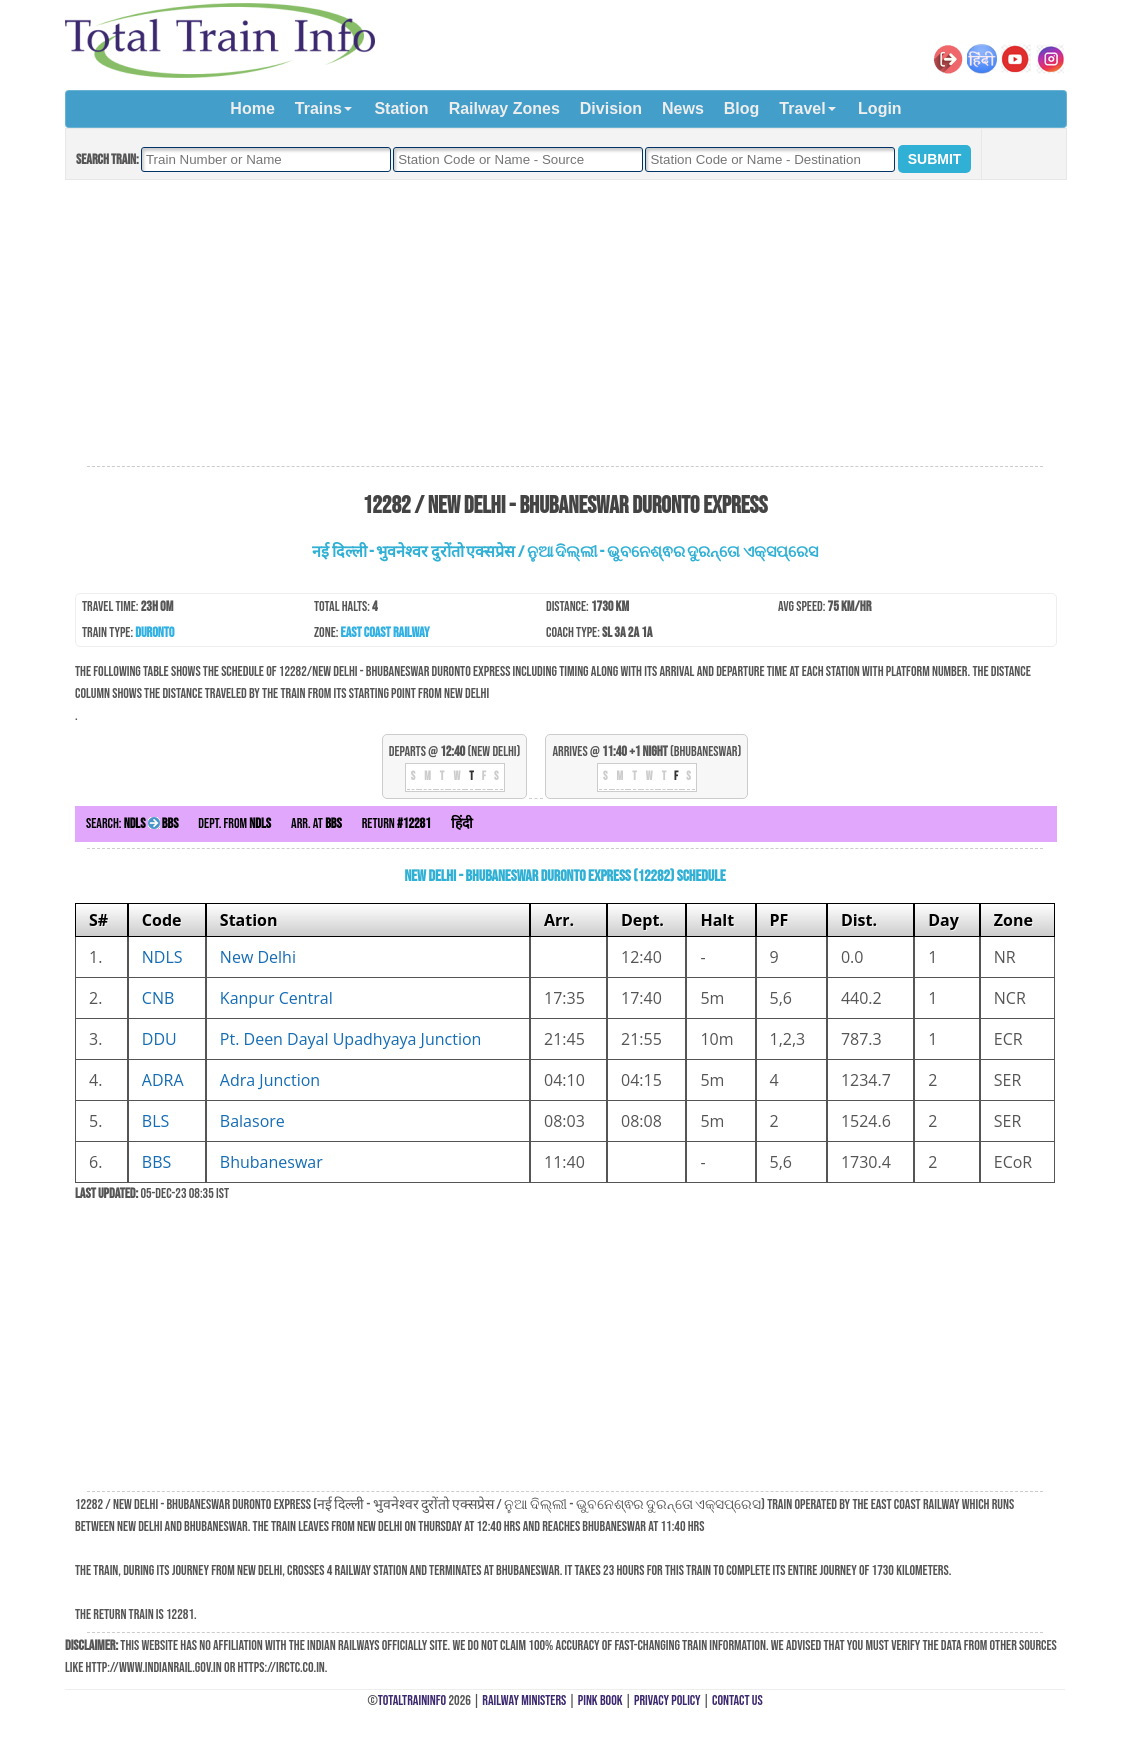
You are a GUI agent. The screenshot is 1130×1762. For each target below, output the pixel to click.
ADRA (163, 1080)
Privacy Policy (667, 1700)
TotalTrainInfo (412, 1700)
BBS (156, 1162)
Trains (318, 108)
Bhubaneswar (271, 1162)
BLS (155, 1121)
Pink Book (600, 1700)
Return (396, 823)
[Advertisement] (565, 324)
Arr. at (316, 823)
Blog (742, 108)
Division (611, 108)
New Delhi (258, 957)
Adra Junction (270, 1080)
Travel (802, 108)
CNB (158, 998)
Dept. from (234, 823)
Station (401, 108)
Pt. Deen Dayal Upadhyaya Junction (351, 1039)
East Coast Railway (385, 632)
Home (252, 108)
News (683, 108)
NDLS (162, 957)
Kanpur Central (276, 998)
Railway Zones (504, 108)
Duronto (154, 632)
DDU (159, 1039)
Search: (132, 823)
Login (880, 108)
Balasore (252, 1121)
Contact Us (737, 1700)
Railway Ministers (524, 1700)
